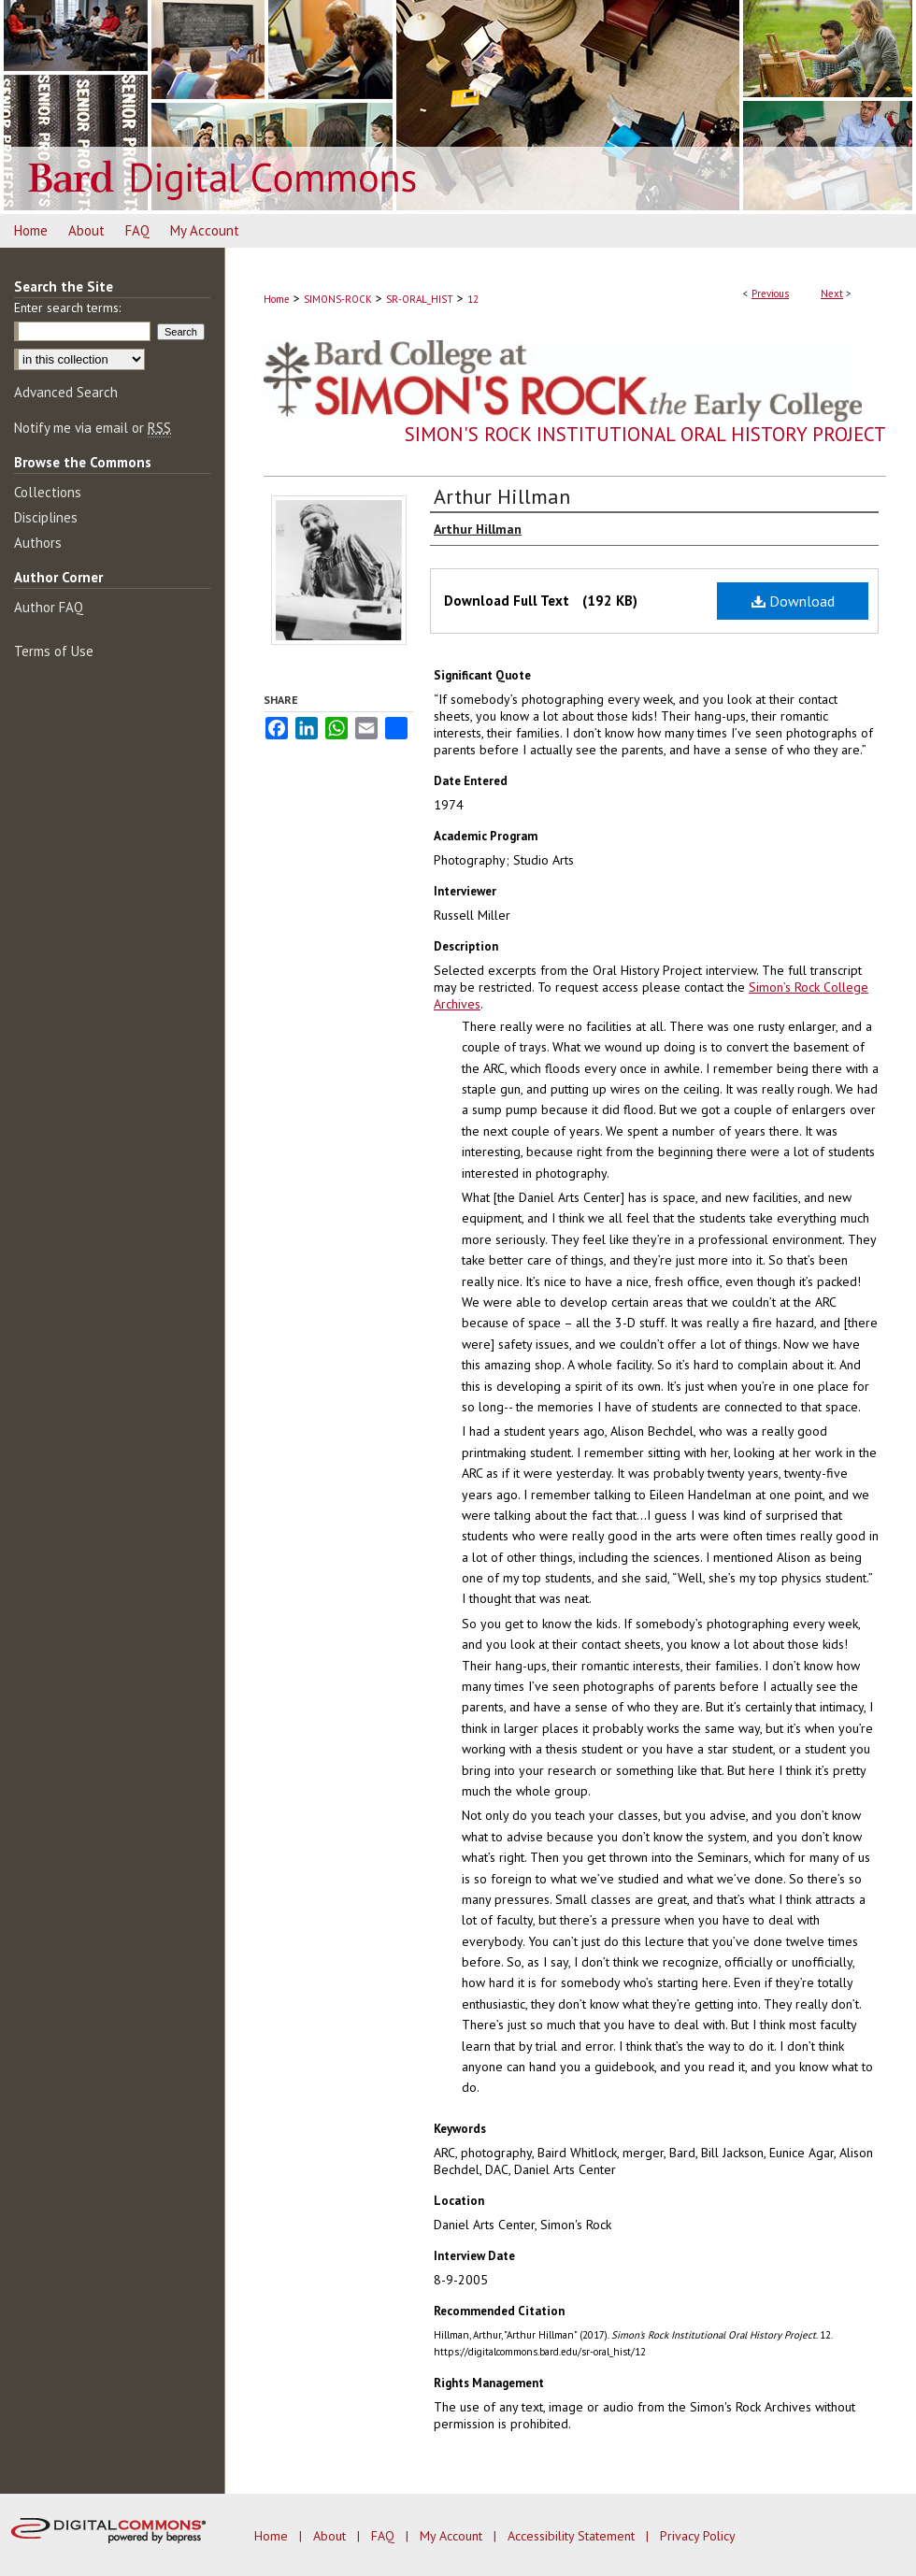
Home (277, 299)
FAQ (384, 2535)
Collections (47, 492)
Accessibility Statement (573, 2535)
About (331, 2535)
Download (793, 601)
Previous (770, 293)
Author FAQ (48, 607)
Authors (38, 542)
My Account (453, 2535)
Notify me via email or (92, 427)
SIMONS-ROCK (338, 299)
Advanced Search (66, 392)
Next (832, 293)
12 (473, 299)
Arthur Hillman (502, 496)
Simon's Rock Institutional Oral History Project (645, 434)
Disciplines (46, 517)
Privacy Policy (698, 2535)
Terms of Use (53, 651)
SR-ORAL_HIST (419, 299)
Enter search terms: (67, 307)
